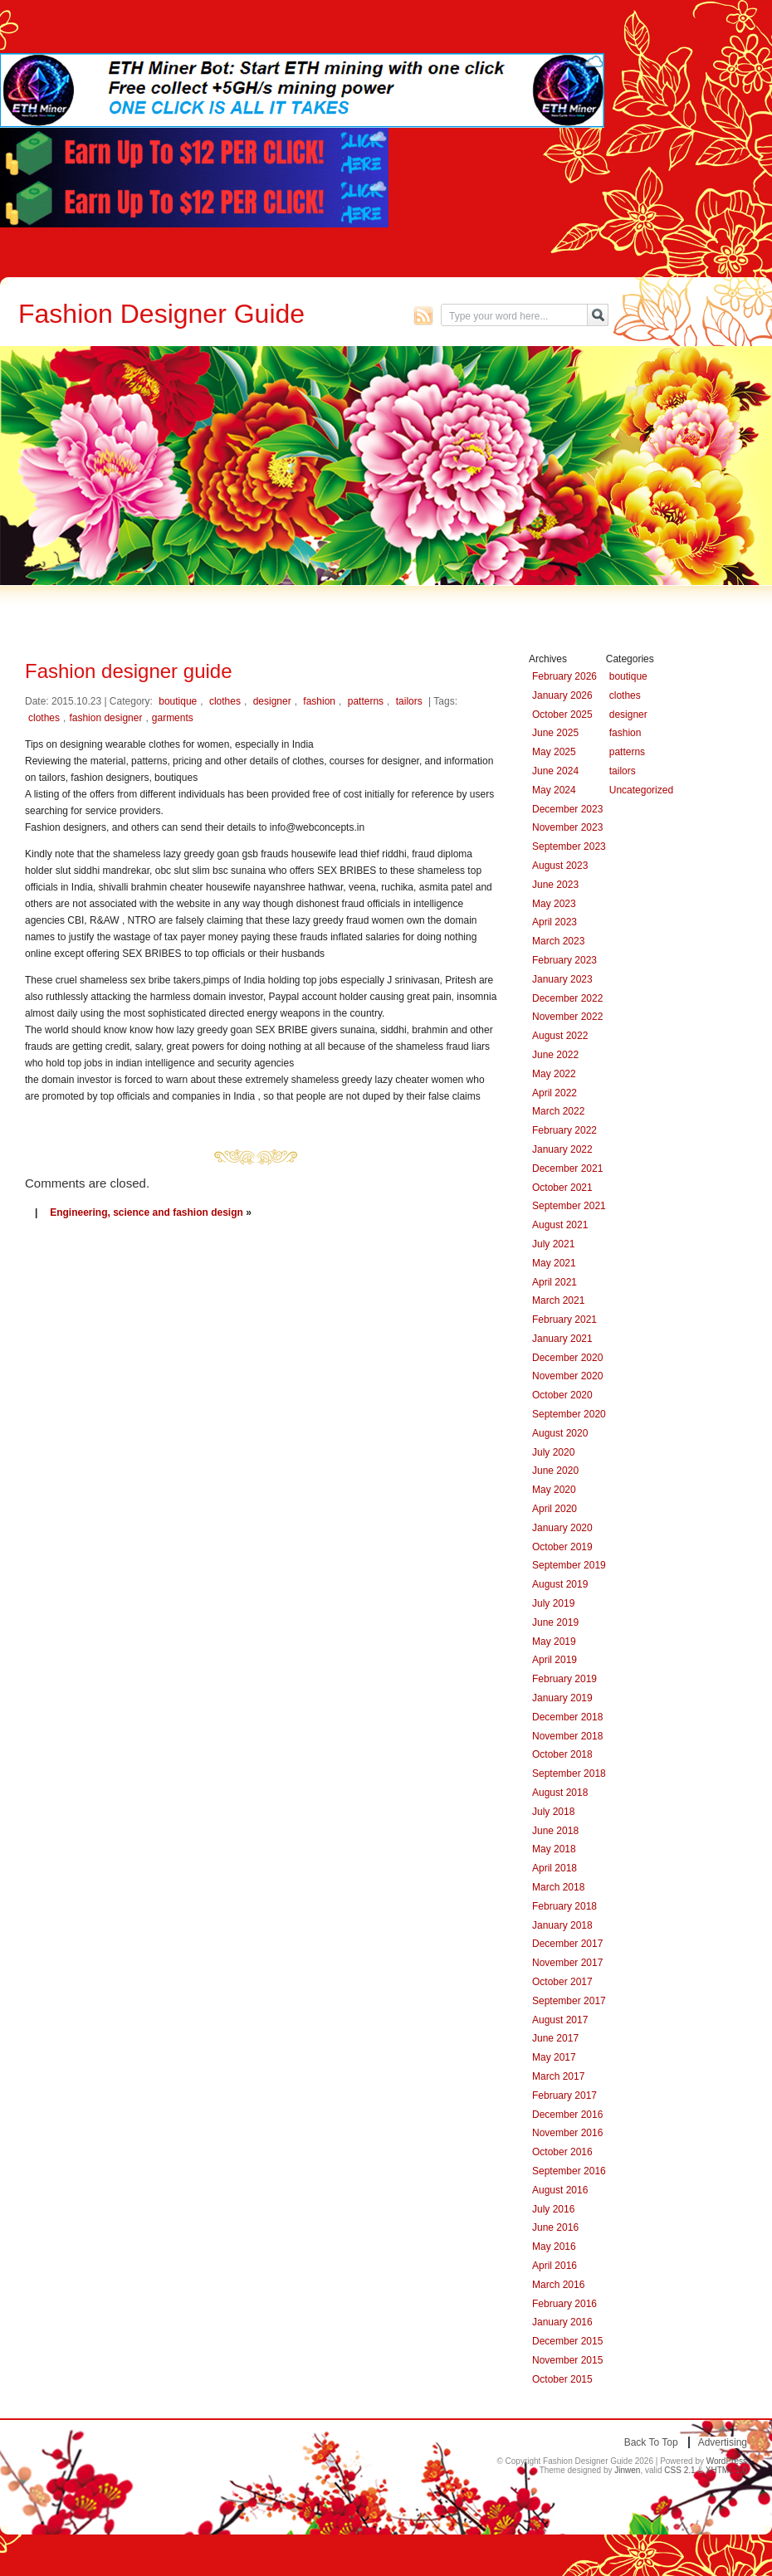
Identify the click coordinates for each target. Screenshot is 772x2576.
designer (272, 701)
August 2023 (560, 865)
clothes (225, 701)
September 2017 (569, 2001)
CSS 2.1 (679, 2470)
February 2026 (564, 676)
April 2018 (554, 1868)
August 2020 (560, 1433)
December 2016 (567, 2114)
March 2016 (558, 2285)
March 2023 (558, 941)
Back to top (651, 2442)
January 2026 (562, 695)
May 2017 (554, 2057)
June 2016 (555, 2227)
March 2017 (558, 2076)
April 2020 (554, 1509)
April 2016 (554, 2265)
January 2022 (562, 1149)
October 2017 (562, 1982)
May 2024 (554, 790)
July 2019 (553, 1603)
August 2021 (560, 1225)
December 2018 (567, 1717)
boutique (178, 701)
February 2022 (564, 1130)
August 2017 (560, 2020)
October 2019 (562, 1547)
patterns (366, 701)
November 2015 (567, 2360)
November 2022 (567, 1016)
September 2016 (569, 2171)
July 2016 (553, 2209)
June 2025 (555, 733)
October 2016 (562, 2152)
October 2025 (562, 714)
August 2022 (560, 1036)
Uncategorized (641, 790)
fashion (319, 701)
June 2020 (555, 1470)
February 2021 (564, 1319)
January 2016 (562, 2322)
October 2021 (562, 1187)
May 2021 (554, 1263)
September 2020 (569, 1414)
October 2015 (562, 2379)
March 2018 (558, 1887)
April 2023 (554, 922)
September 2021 (569, 1206)
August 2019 (560, 1584)
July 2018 (553, 1811)
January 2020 (562, 1528)
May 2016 (554, 2246)
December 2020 (567, 1358)
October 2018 (562, 1754)
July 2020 (553, 1452)
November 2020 (567, 1376)
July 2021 (553, 1244)
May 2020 (554, 1489)
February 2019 (564, 1679)
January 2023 (562, 979)
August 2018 (560, 1792)
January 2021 (562, 1338)
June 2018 (555, 1831)
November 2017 (567, 1963)
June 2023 (555, 884)
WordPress (726, 2461)
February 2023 (564, 960)
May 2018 (554, 1849)
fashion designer (105, 718)
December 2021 (567, 1168)
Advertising (722, 2442)
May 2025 (554, 752)
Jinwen (627, 2470)
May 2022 (554, 1074)
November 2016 (567, 2133)
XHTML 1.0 (726, 2470)
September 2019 (569, 1565)
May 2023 (554, 904)
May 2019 (554, 1641)
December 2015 (567, 2341)
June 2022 (555, 1055)
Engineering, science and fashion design (146, 1212)
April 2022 (554, 1093)
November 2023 (567, 827)
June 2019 (555, 1622)
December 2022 (567, 998)
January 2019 (562, 1698)
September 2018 (569, 1773)
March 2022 (558, 1111)
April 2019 (554, 1660)
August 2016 (560, 2190)
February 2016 (564, 2304)
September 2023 (569, 846)
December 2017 (567, 1943)
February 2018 (564, 1906)
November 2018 (567, 1736)
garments (172, 718)
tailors (409, 701)
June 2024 (555, 771)
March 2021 (558, 1300)
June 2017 (555, 2038)
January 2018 (562, 1925)
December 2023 (567, 809)
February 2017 (564, 2095)
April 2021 (554, 1282)
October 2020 (562, 1395)
